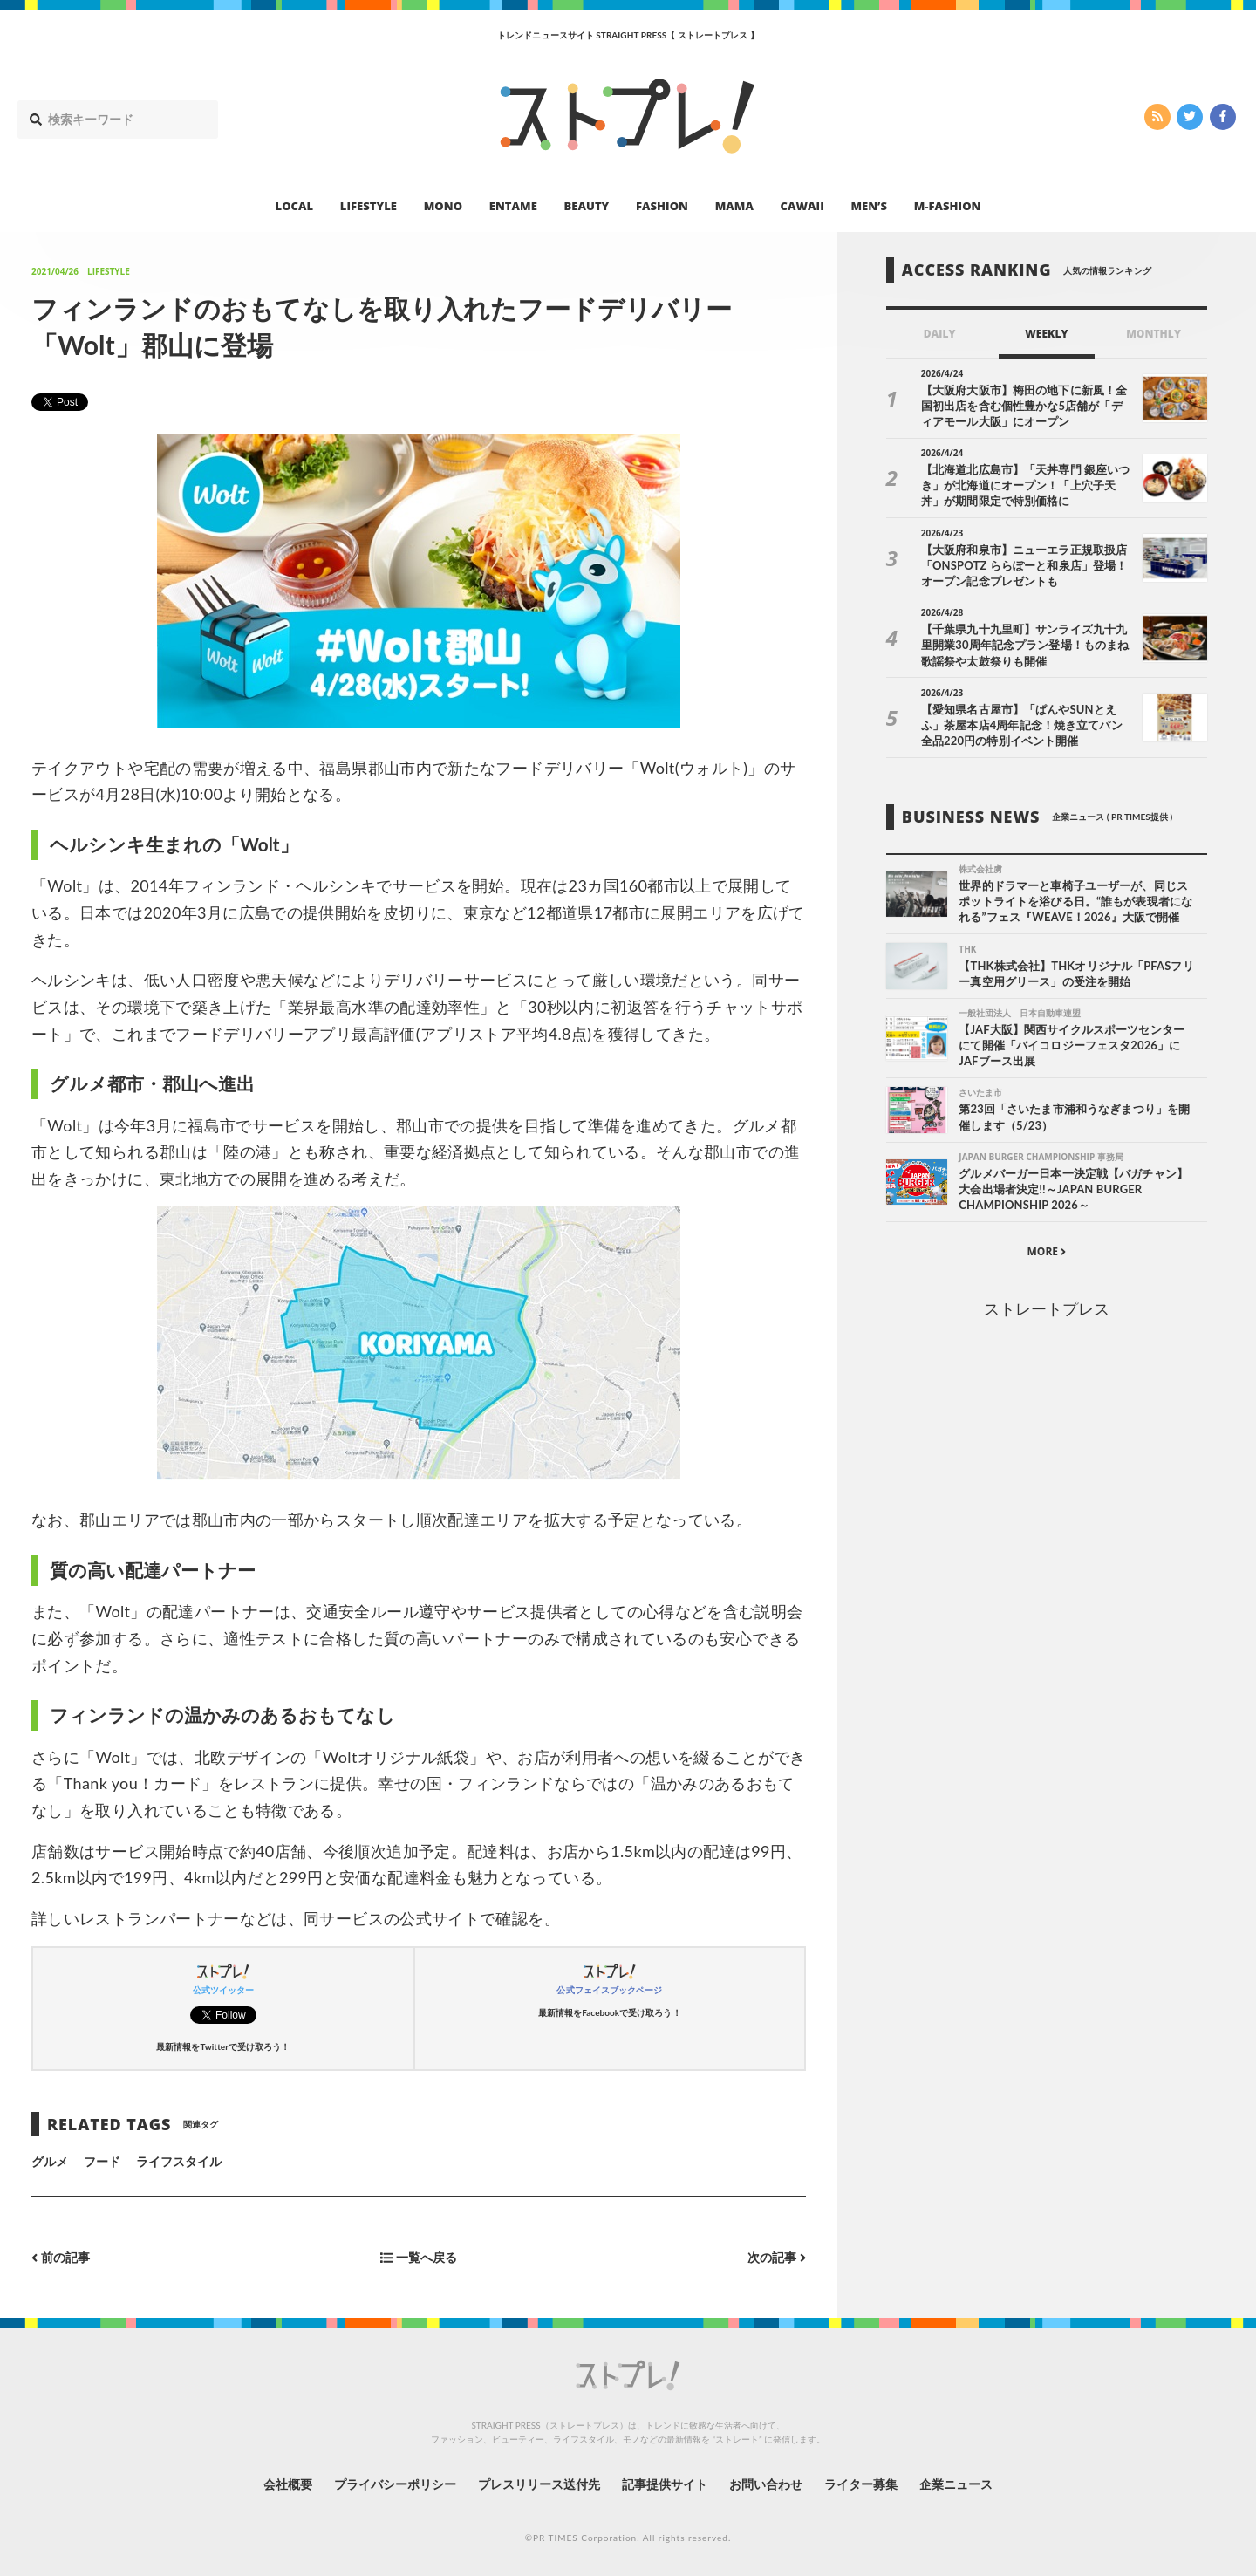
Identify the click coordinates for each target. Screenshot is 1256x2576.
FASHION (662, 206)
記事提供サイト (664, 2484)
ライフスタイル (179, 2161)
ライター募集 (861, 2484)
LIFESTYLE (368, 206)
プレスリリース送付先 (539, 2484)
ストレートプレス (1046, 1308)
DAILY (940, 333)
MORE (1046, 1251)
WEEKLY (1046, 333)
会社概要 (287, 2484)
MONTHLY (1153, 333)
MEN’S (868, 206)
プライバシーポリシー (395, 2484)
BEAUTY (587, 206)
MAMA (734, 206)
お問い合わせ (765, 2484)
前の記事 (60, 2257)
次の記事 (776, 2257)
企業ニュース (956, 2484)
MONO (443, 206)
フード (102, 2161)
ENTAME (513, 206)
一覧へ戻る (418, 2257)
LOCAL (295, 206)
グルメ (49, 2161)
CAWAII (802, 206)
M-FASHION (947, 206)
